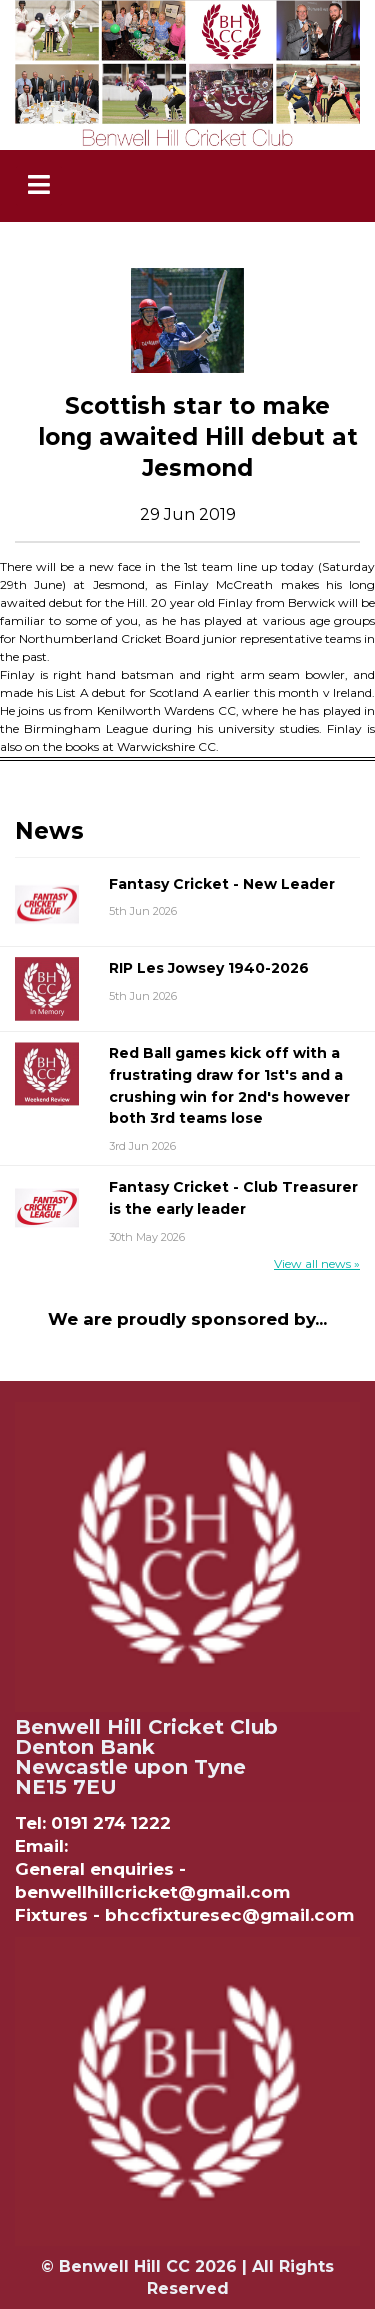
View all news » (317, 1263)
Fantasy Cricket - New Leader (222, 884)
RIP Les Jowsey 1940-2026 (209, 968)
